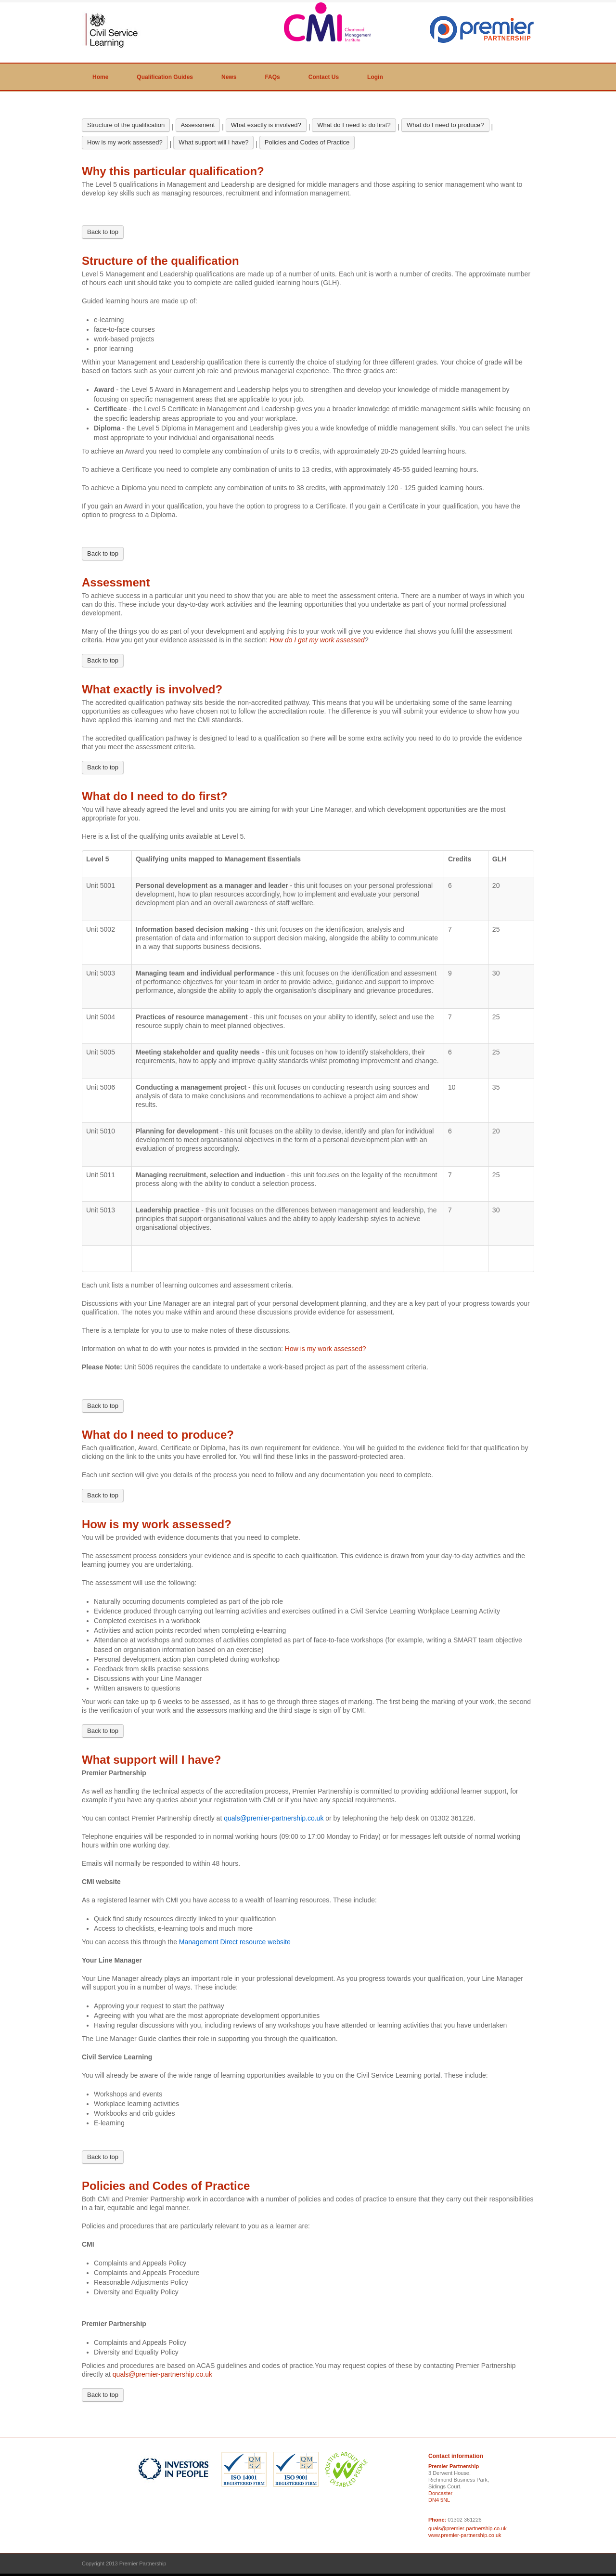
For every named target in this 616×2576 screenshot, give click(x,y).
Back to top (102, 231)
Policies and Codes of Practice (307, 142)
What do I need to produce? (445, 125)
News (228, 77)
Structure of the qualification (126, 125)
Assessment (198, 125)
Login (375, 77)
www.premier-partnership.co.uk (464, 2535)
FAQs (272, 77)
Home (100, 77)
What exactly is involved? (266, 125)
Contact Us (323, 77)
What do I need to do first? (353, 125)
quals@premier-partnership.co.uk (162, 2374)
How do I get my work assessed (317, 640)
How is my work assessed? (125, 142)
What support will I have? (213, 142)
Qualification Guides (165, 77)
